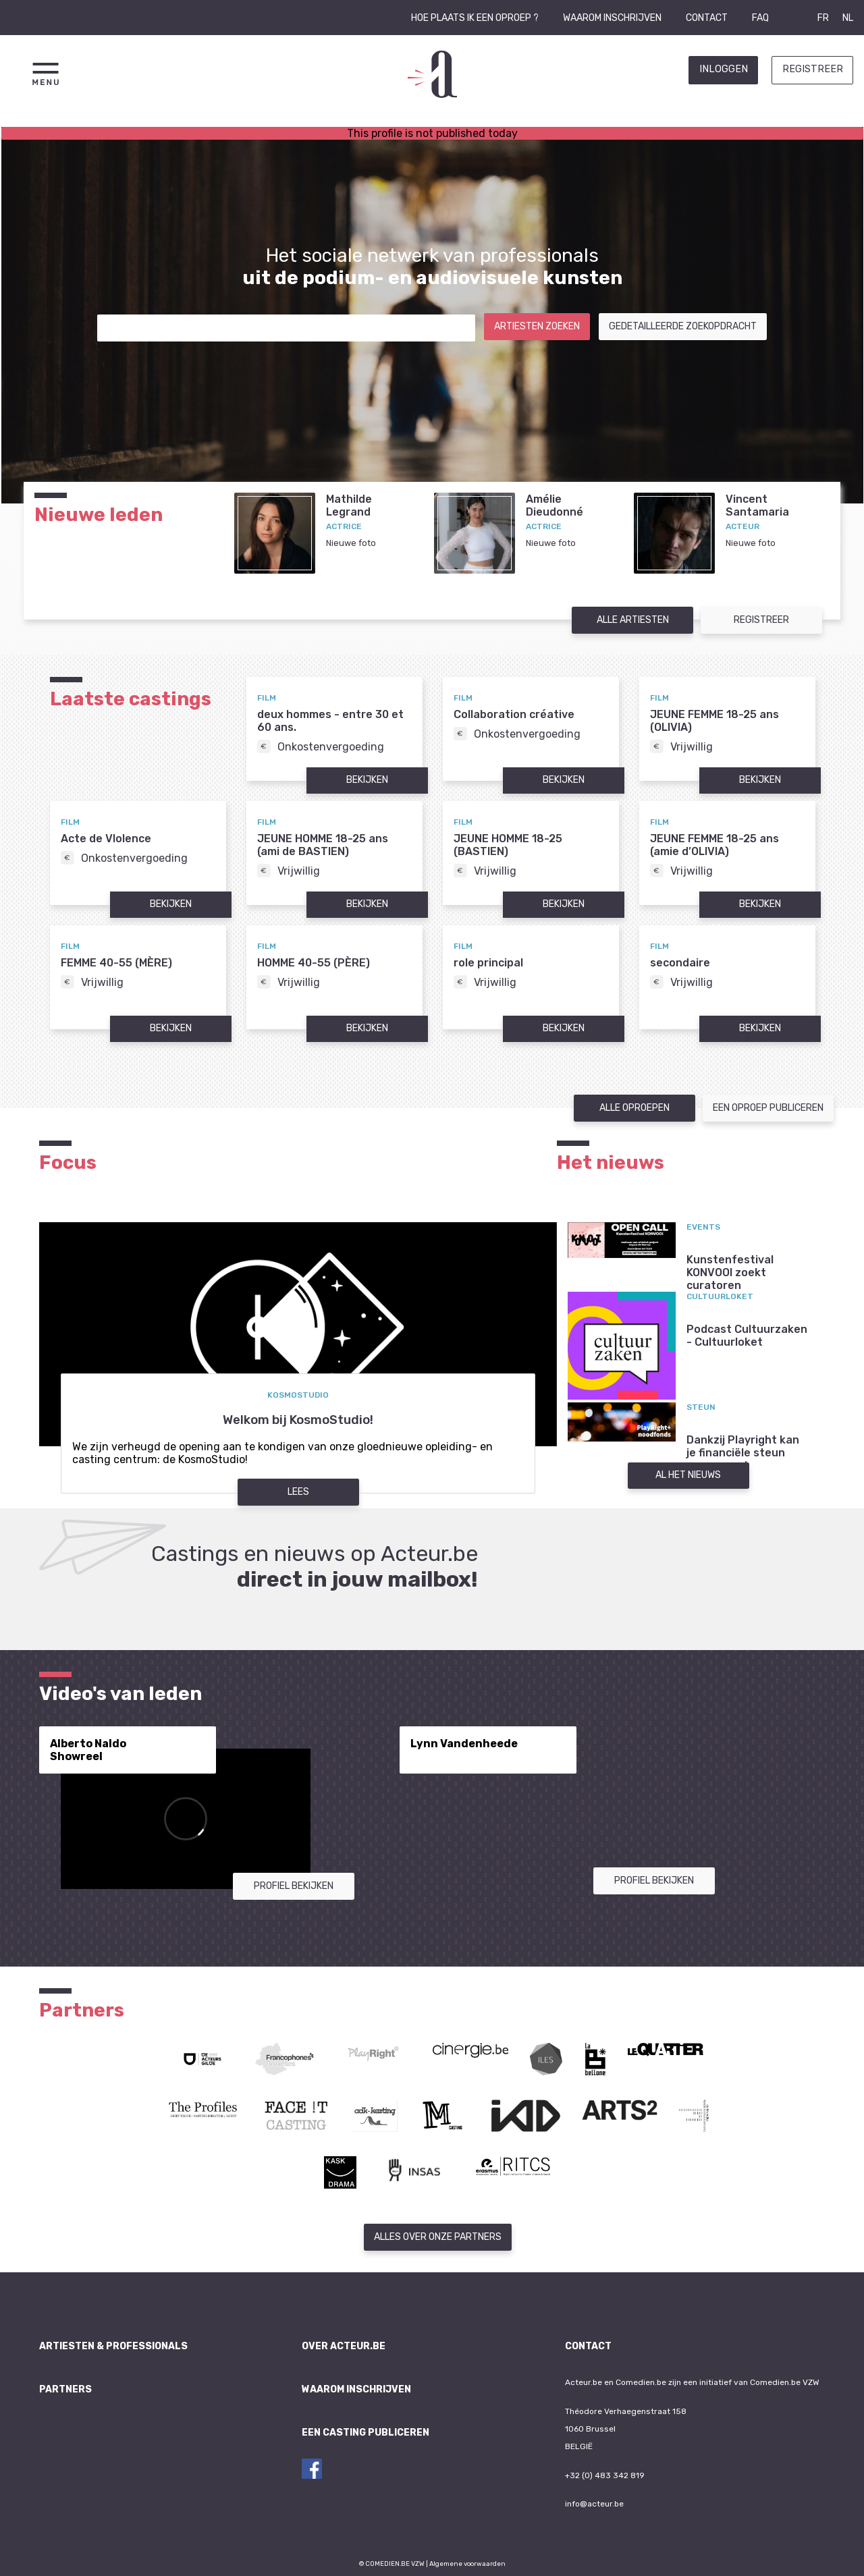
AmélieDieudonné (554, 505)
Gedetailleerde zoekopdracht (683, 326)
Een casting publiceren (365, 2432)
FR (823, 18)
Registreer (812, 69)
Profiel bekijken (293, 1886)
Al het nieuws (688, 1475)
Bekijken (367, 780)
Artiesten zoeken (537, 326)
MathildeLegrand (349, 505)
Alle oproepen (634, 1108)
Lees (298, 1492)
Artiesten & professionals (113, 2346)
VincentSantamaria (757, 505)
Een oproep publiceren (768, 1108)
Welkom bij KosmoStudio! (298, 1420)
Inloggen (723, 69)
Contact (707, 18)
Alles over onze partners (438, 2237)
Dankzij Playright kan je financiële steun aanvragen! (742, 1452)
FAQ (760, 18)
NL (847, 18)
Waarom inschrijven (612, 18)
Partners (65, 2389)
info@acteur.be (594, 2504)
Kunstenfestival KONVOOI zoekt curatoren (730, 1272)
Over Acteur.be (343, 2346)
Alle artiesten (633, 620)
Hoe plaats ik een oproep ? (475, 18)
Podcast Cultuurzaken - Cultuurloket (746, 1335)
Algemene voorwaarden (467, 2563)
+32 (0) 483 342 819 (605, 2475)
